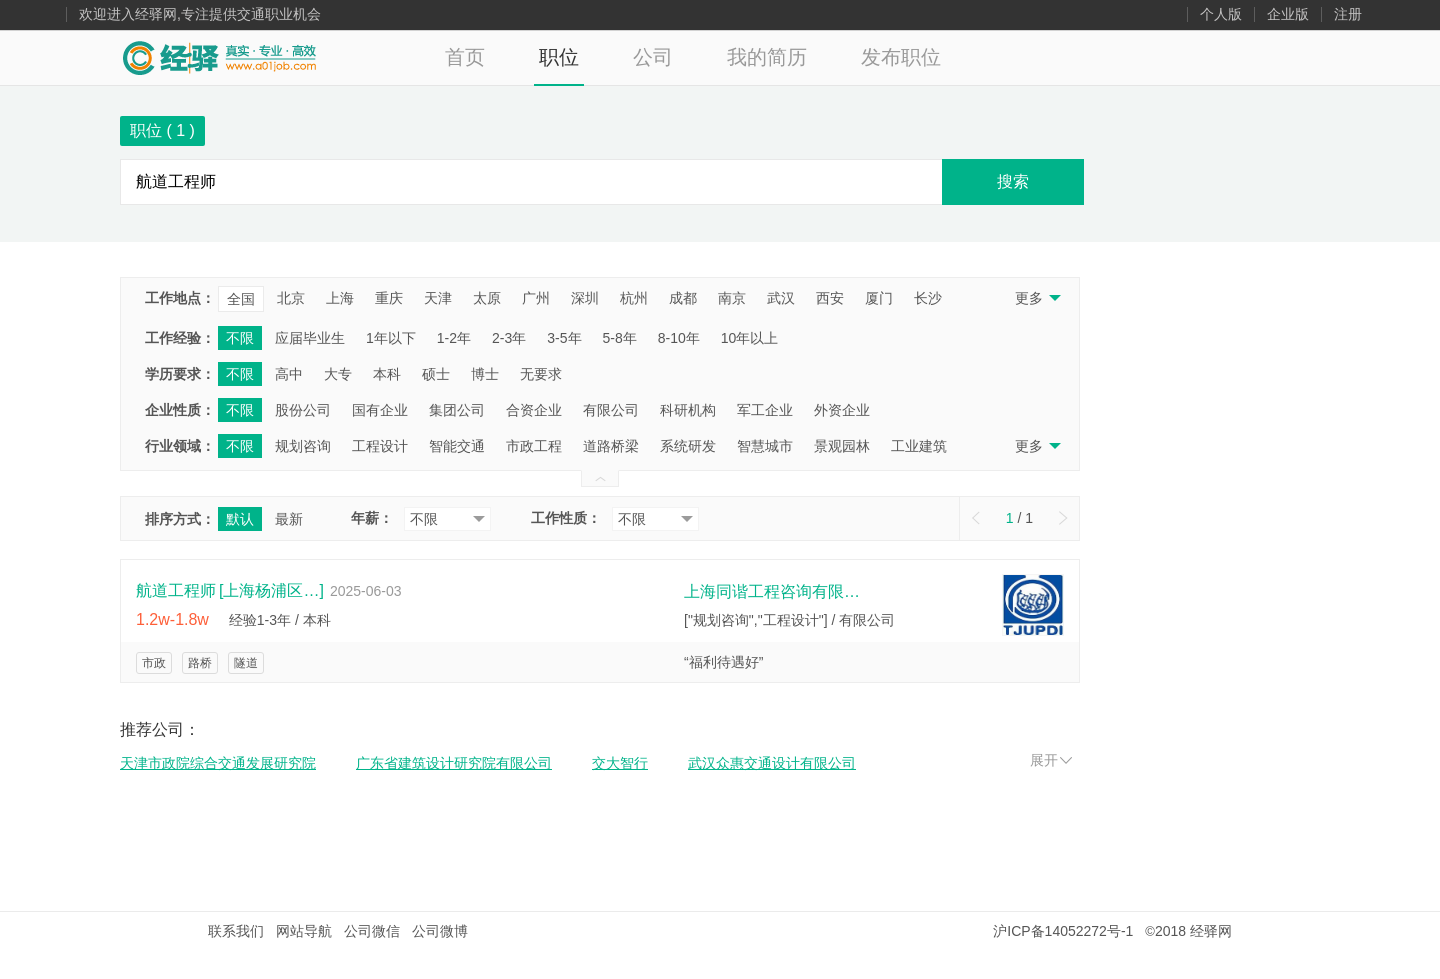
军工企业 (765, 410)
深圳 (585, 298)
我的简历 (767, 57)
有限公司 (611, 410)
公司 (653, 57)
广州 (536, 298)
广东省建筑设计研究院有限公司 (454, 763)
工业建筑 (919, 446)
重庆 (389, 298)
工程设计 (380, 446)
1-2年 (454, 338)
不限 (240, 338)
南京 (732, 298)
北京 (291, 298)
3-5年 (564, 338)
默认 (240, 519)
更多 (1036, 298)
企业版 (1288, 14)
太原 (487, 298)
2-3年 (509, 338)
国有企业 (380, 410)
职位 (559, 57)
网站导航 (304, 931)
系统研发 (688, 446)
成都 (683, 298)
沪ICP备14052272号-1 (1063, 931)
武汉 (781, 298)
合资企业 (534, 410)
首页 (465, 57)
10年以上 (750, 338)
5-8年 (620, 338)
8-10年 (679, 338)
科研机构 (688, 410)
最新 (289, 519)
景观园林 (842, 446)
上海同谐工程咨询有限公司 (774, 591)
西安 (830, 298)
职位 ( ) (162, 130)
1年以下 (391, 338)
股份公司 (303, 410)
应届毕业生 (310, 338)
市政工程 (534, 446)
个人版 (1221, 14)
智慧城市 (765, 446)
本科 (387, 374)
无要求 (541, 374)
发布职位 (901, 57)
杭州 (634, 298)
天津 (438, 298)
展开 (1051, 760)
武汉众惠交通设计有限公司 (772, 763)
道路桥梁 (611, 446)
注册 (1348, 14)
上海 (340, 298)
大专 (338, 374)
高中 (289, 374)
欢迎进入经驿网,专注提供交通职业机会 (200, 14)
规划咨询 (303, 446)
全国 (241, 299)
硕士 (436, 374)
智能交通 (457, 446)
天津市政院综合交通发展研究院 (218, 763)
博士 (485, 374)
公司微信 (372, 931)
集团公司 (457, 410)
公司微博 (440, 931)
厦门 (879, 298)
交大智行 (620, 763)
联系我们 (236, 931)
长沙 (928, 298)
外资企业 (842, 410)
